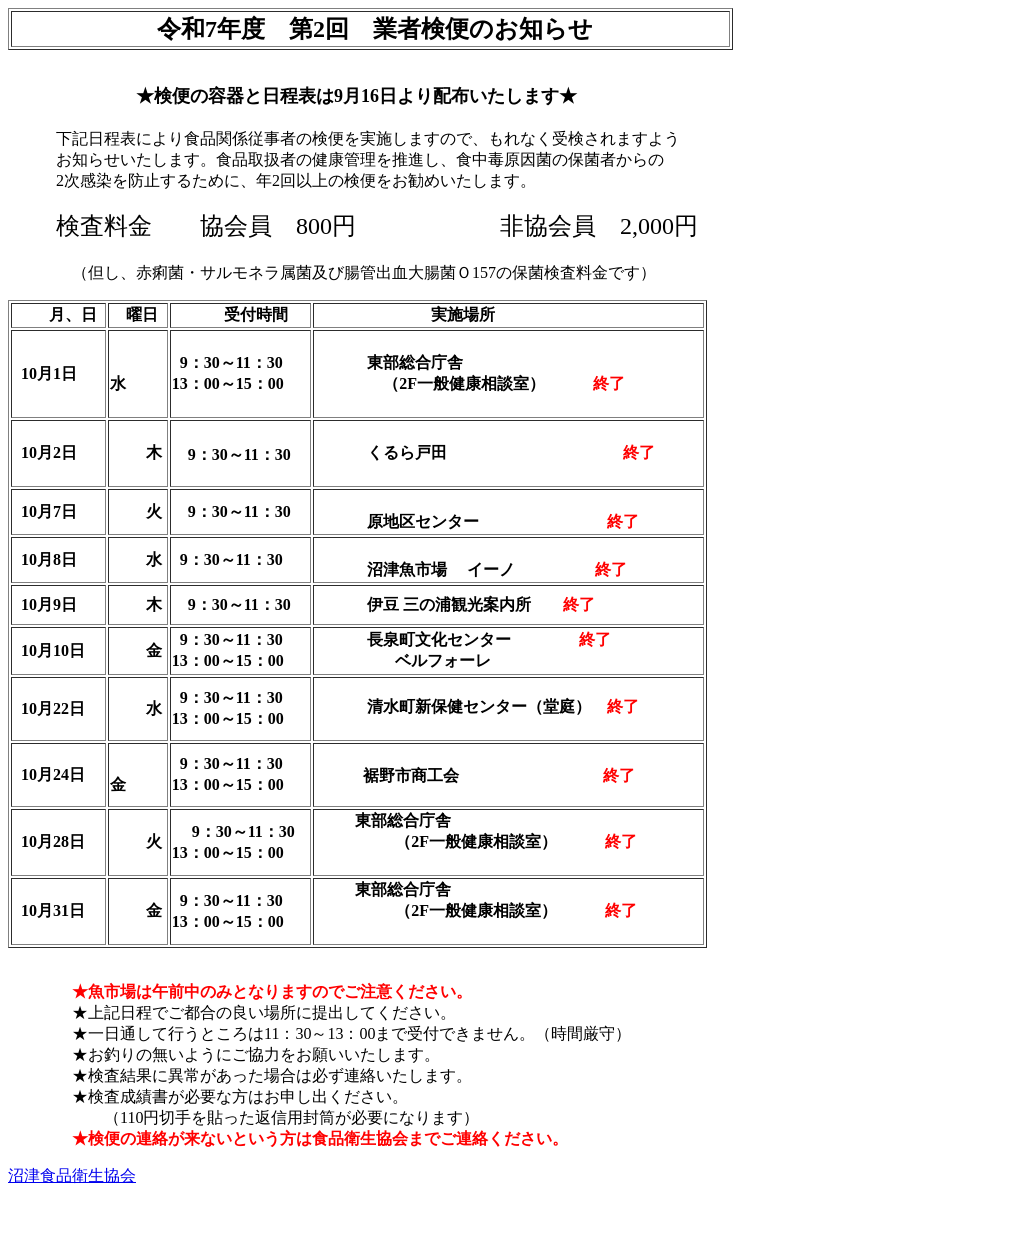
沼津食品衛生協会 (72, 1175)
